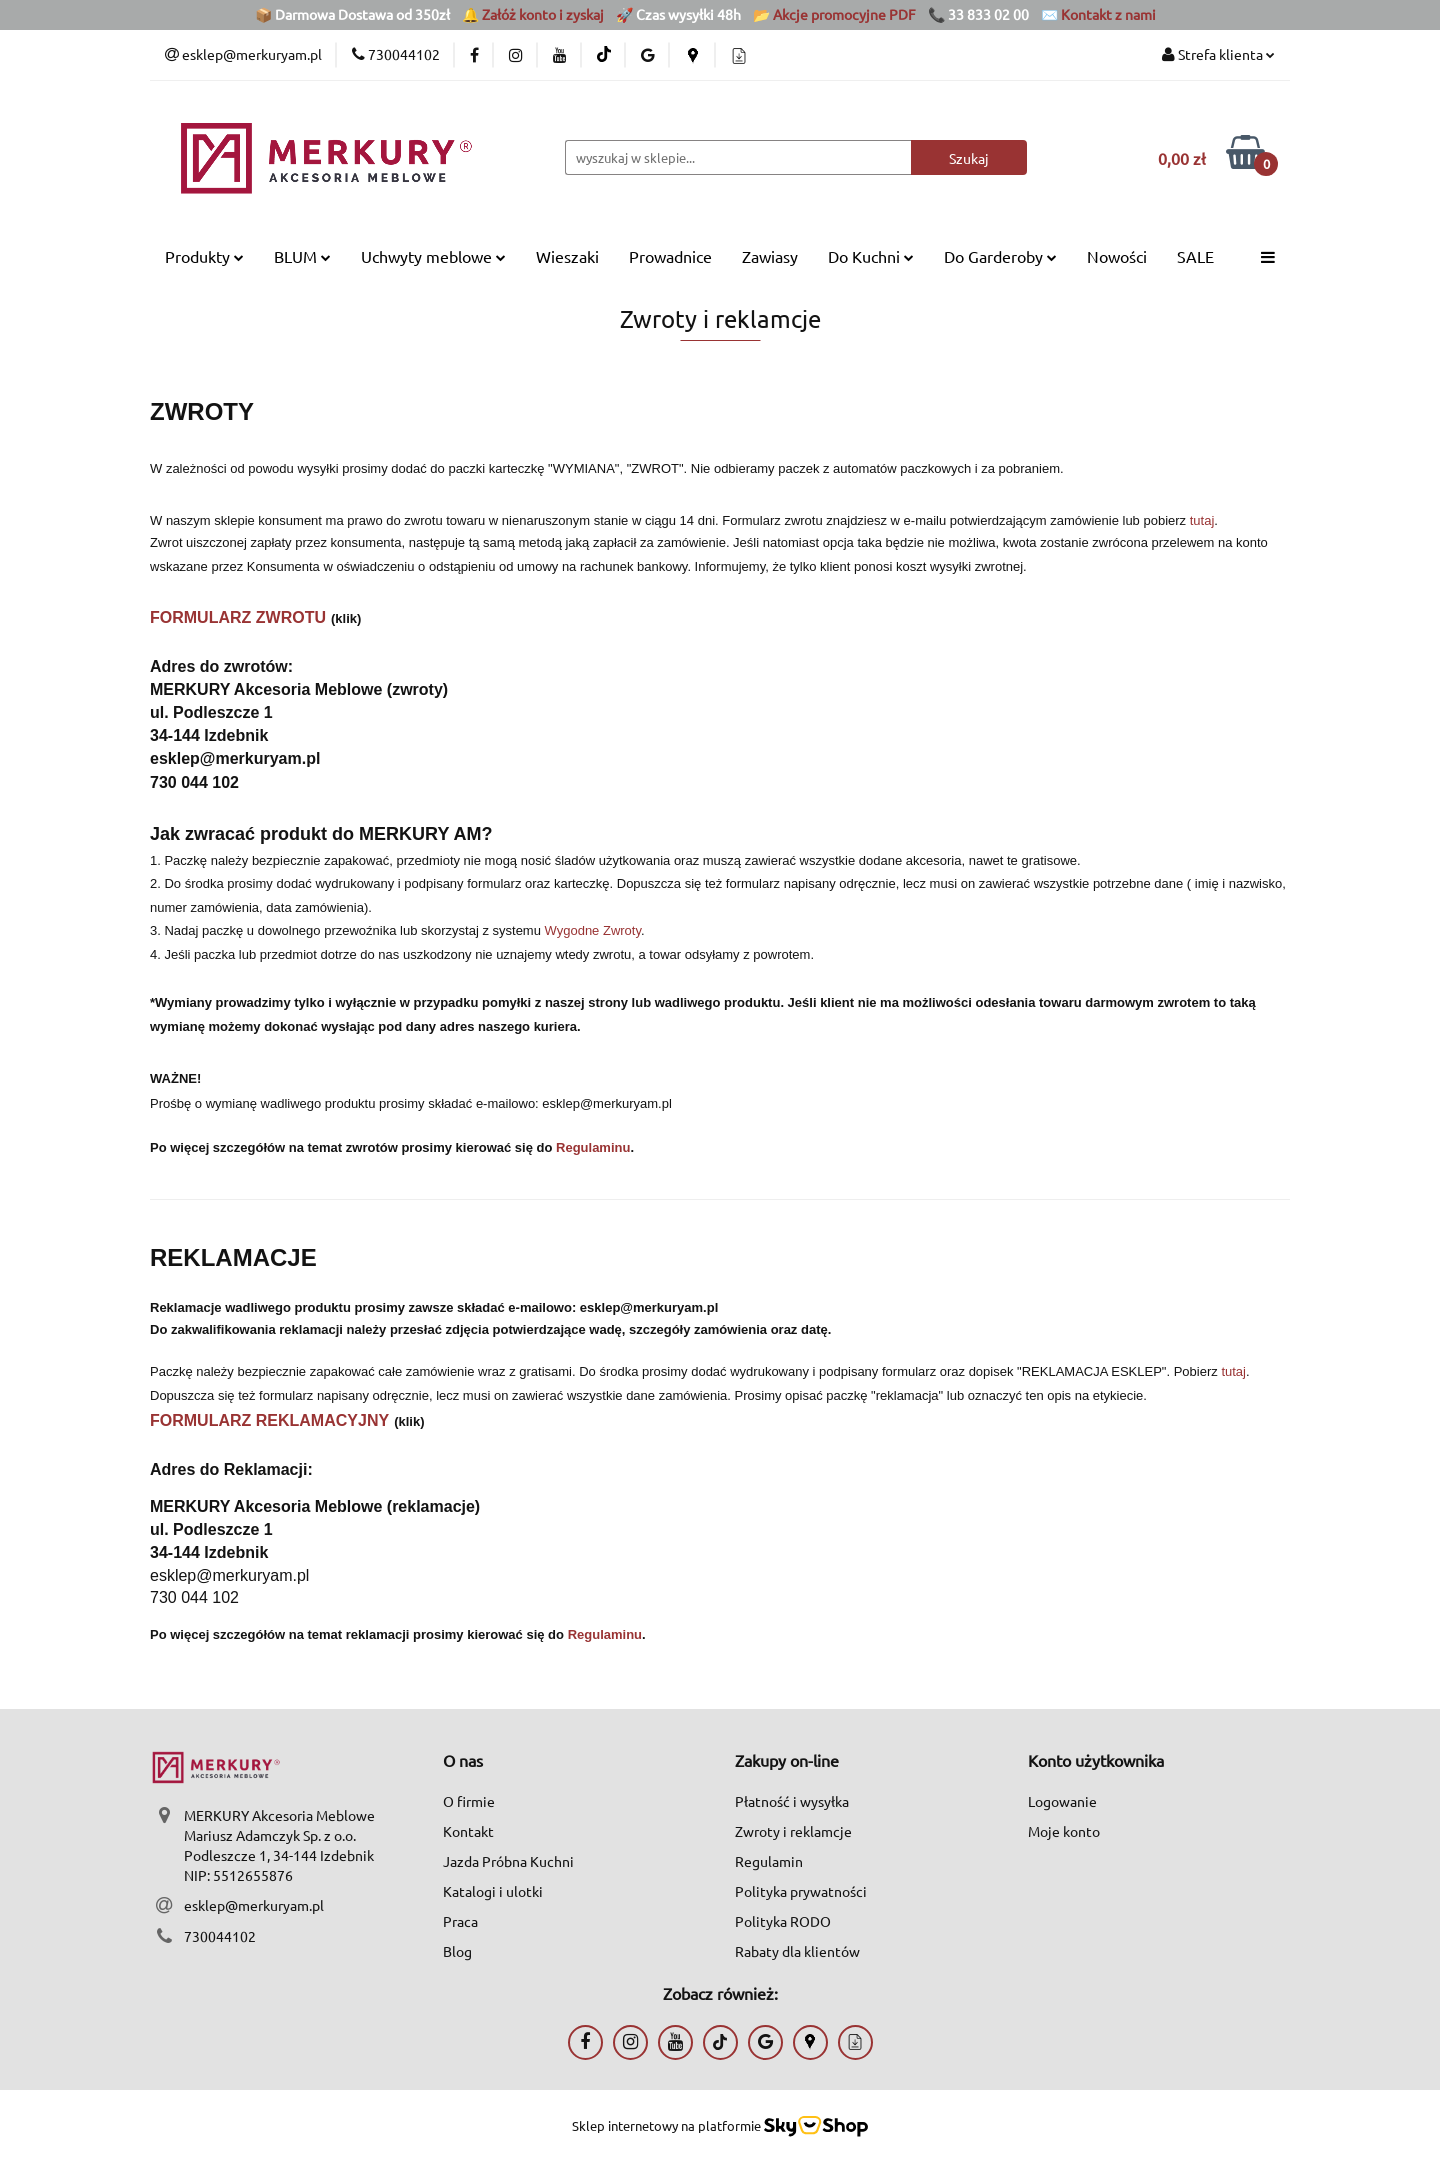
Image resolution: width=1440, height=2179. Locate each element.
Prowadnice (670, 256)
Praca (460, 1921)
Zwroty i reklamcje (793, 1831)
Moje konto (1064, 1831)
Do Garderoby (1000, 256)
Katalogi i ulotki (493, 1891)
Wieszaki (567, 256)
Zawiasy (770, 256)
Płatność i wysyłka (792, 1801)
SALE (1195, 256)
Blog (457, 1951)
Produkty (204, 256)
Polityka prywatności (801, 1891)
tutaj (1202, 520)
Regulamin (769, 1861)
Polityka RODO (783, 1921)
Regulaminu (593, 1147)
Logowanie (1062, 1801)
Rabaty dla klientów (797, 1951)
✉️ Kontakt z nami (1098, 14)
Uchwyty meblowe (433, 256)
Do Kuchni (871, 256)
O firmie (469, 1801)
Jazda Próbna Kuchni (508, 1861)
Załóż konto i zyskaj (543, 14)
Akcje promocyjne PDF (844, 14)
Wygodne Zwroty (593, 930)
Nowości (1117, 256)
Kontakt (468, 1831)
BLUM (302, 256)
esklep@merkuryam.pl (254, 1905)
